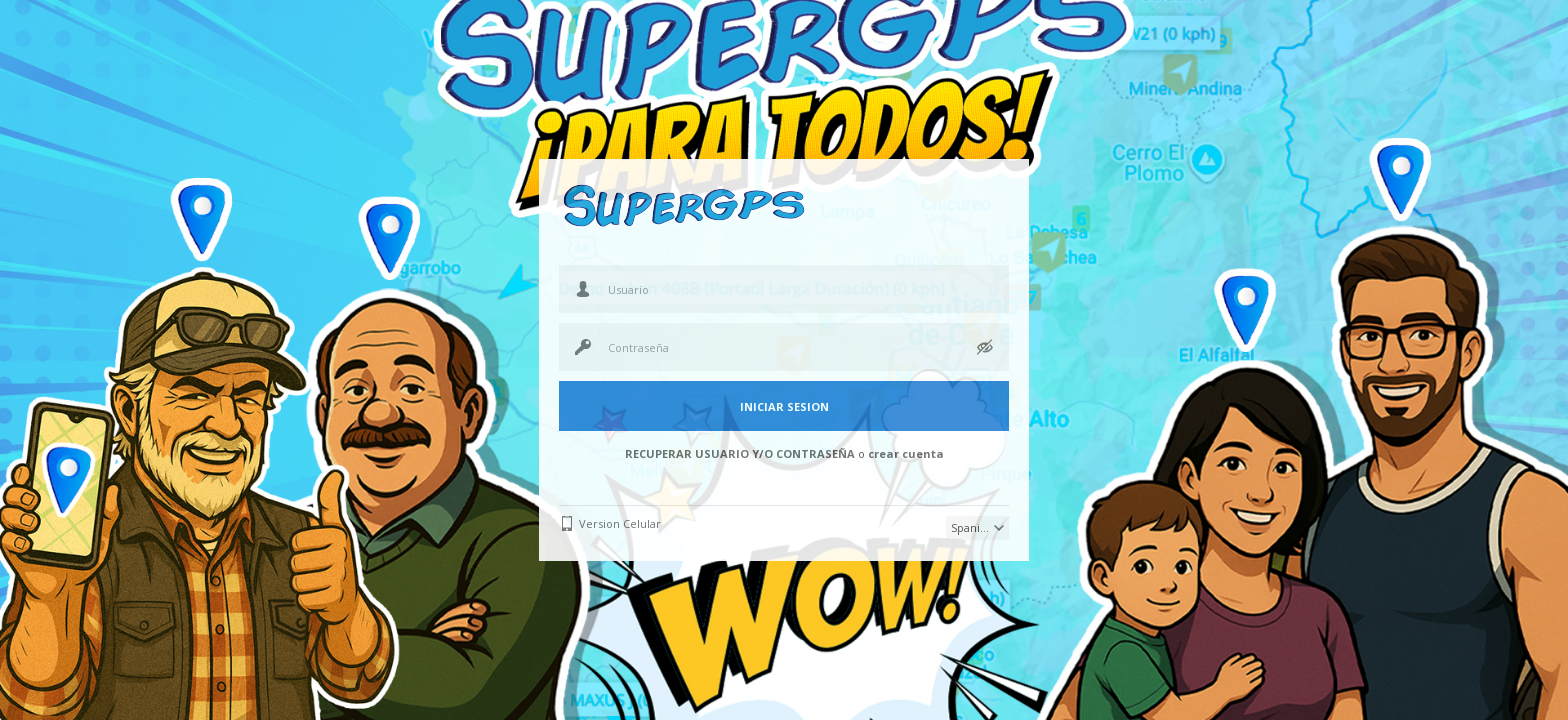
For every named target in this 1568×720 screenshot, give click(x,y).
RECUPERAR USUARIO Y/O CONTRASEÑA (740, 453)
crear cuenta (906, 453)
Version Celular (620, 523)
